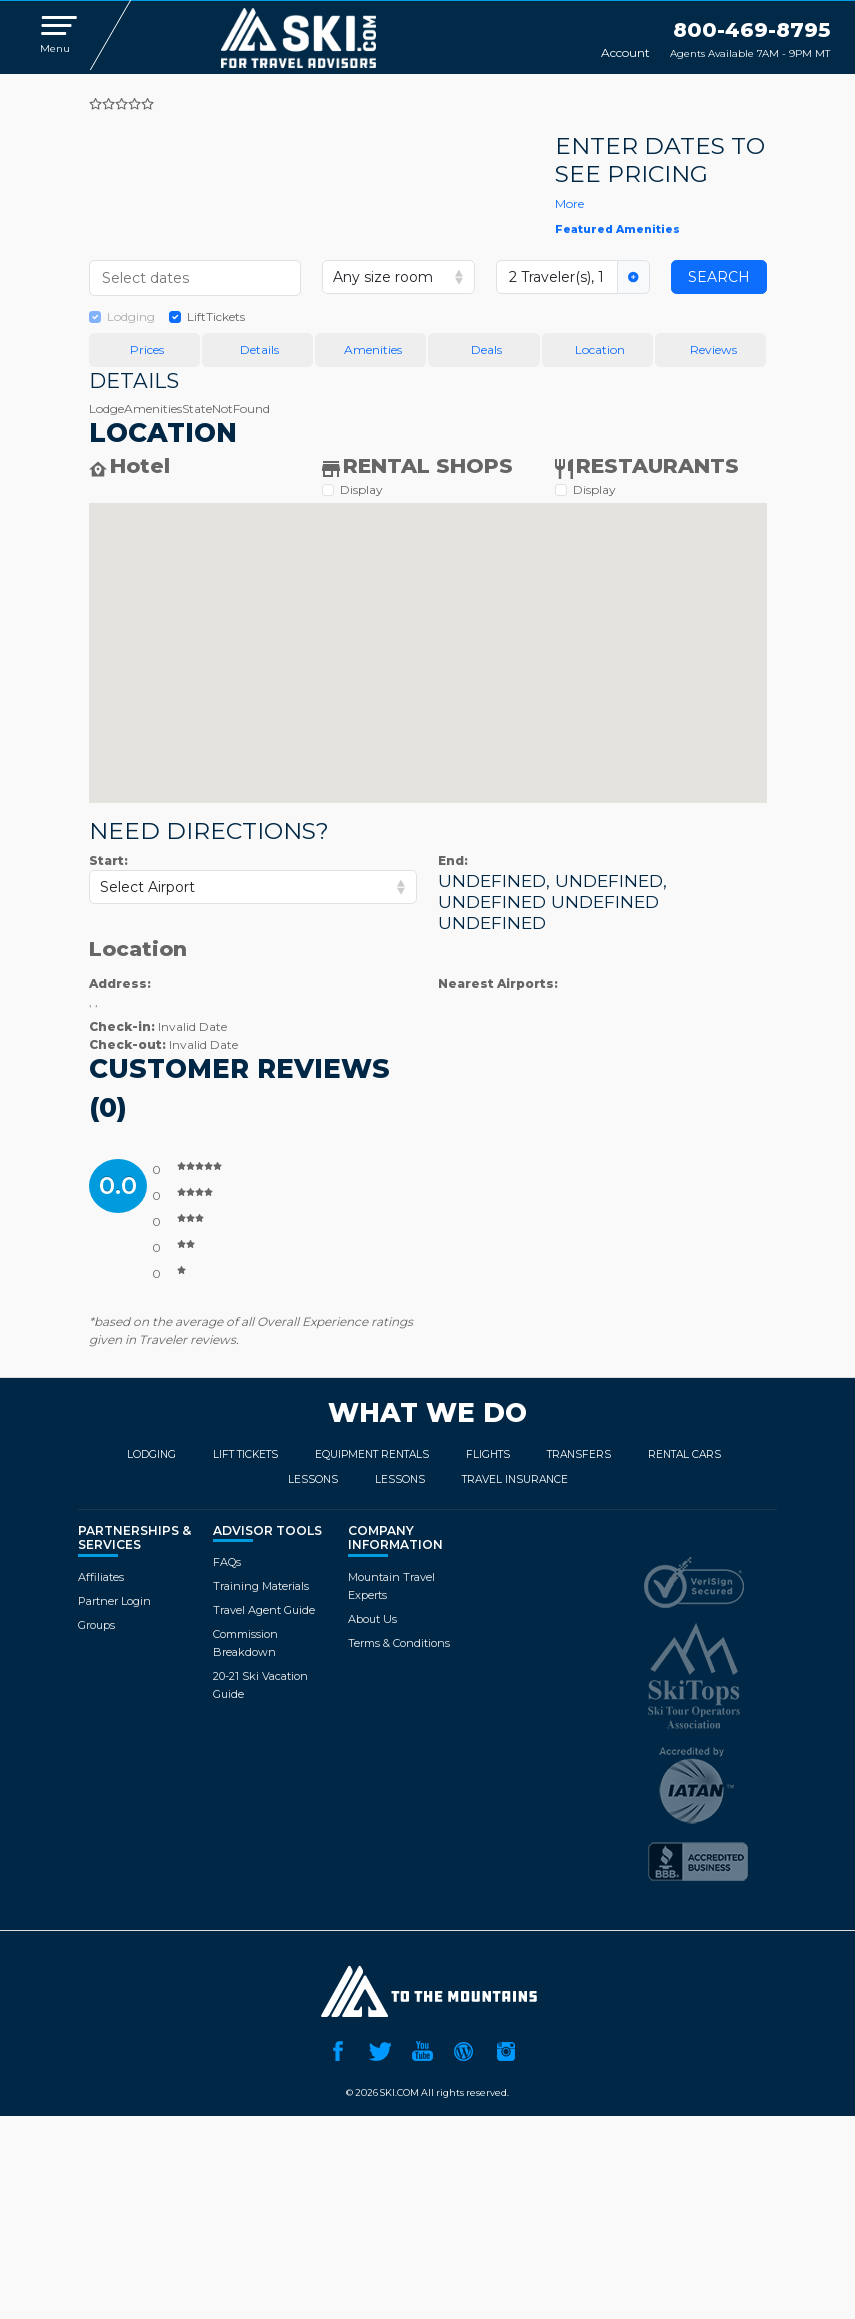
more (569, 203)
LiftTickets (216, 316)
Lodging (131, 316)
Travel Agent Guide (264, 1610)
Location (600, 349)
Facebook (338, 2049)
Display (361, 489)
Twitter (380, 2049)
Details (259, 349)
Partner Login (114, 1601)
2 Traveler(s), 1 (556, 277)
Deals (486, 349)
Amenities (373, 349)
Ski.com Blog (464, 2049)
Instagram (506, 2049)
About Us (372, 1619)
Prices (147, 349)
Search (719, 277)
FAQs (227, 1562)
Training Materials (261, 1586)
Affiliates (101, 1577)
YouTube (422, 2049)
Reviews (713, 349)
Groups (96, 1625)
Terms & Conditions (399, 1643)
